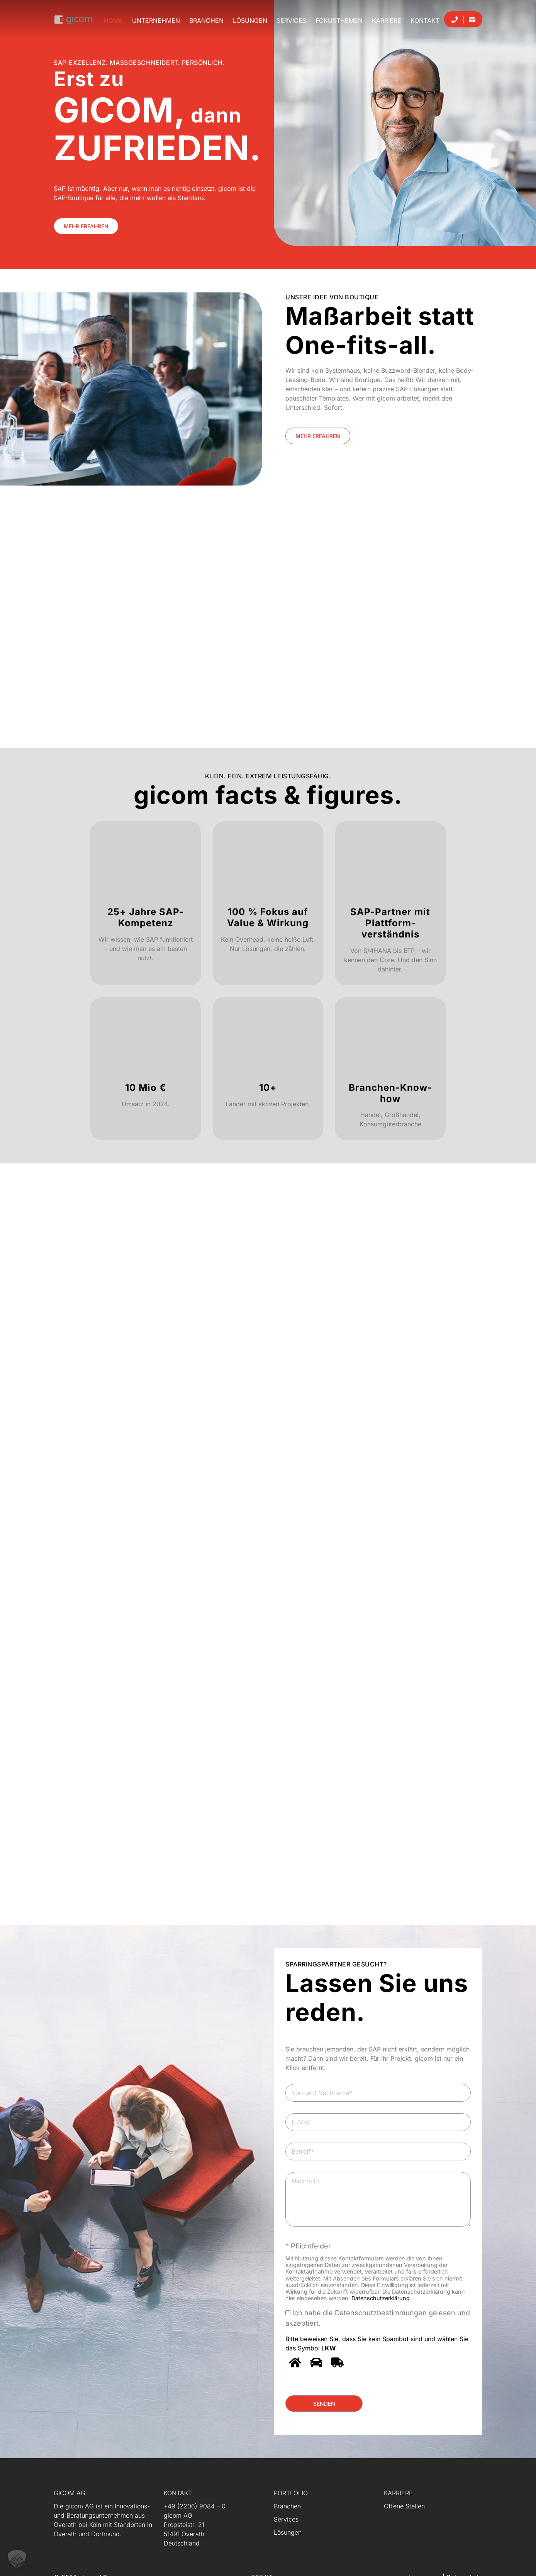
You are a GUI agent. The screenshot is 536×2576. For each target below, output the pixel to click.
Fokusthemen (339, 20)
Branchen (206, 20)
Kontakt (424, 20)
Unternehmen (156, 20)
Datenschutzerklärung (380, 2298)
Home (113, 20)
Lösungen (250, 20)
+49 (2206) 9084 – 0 (195, 2506)
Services (291, 20)
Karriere (386, 20)
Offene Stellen (404, 2506)
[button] (17, 2559)
